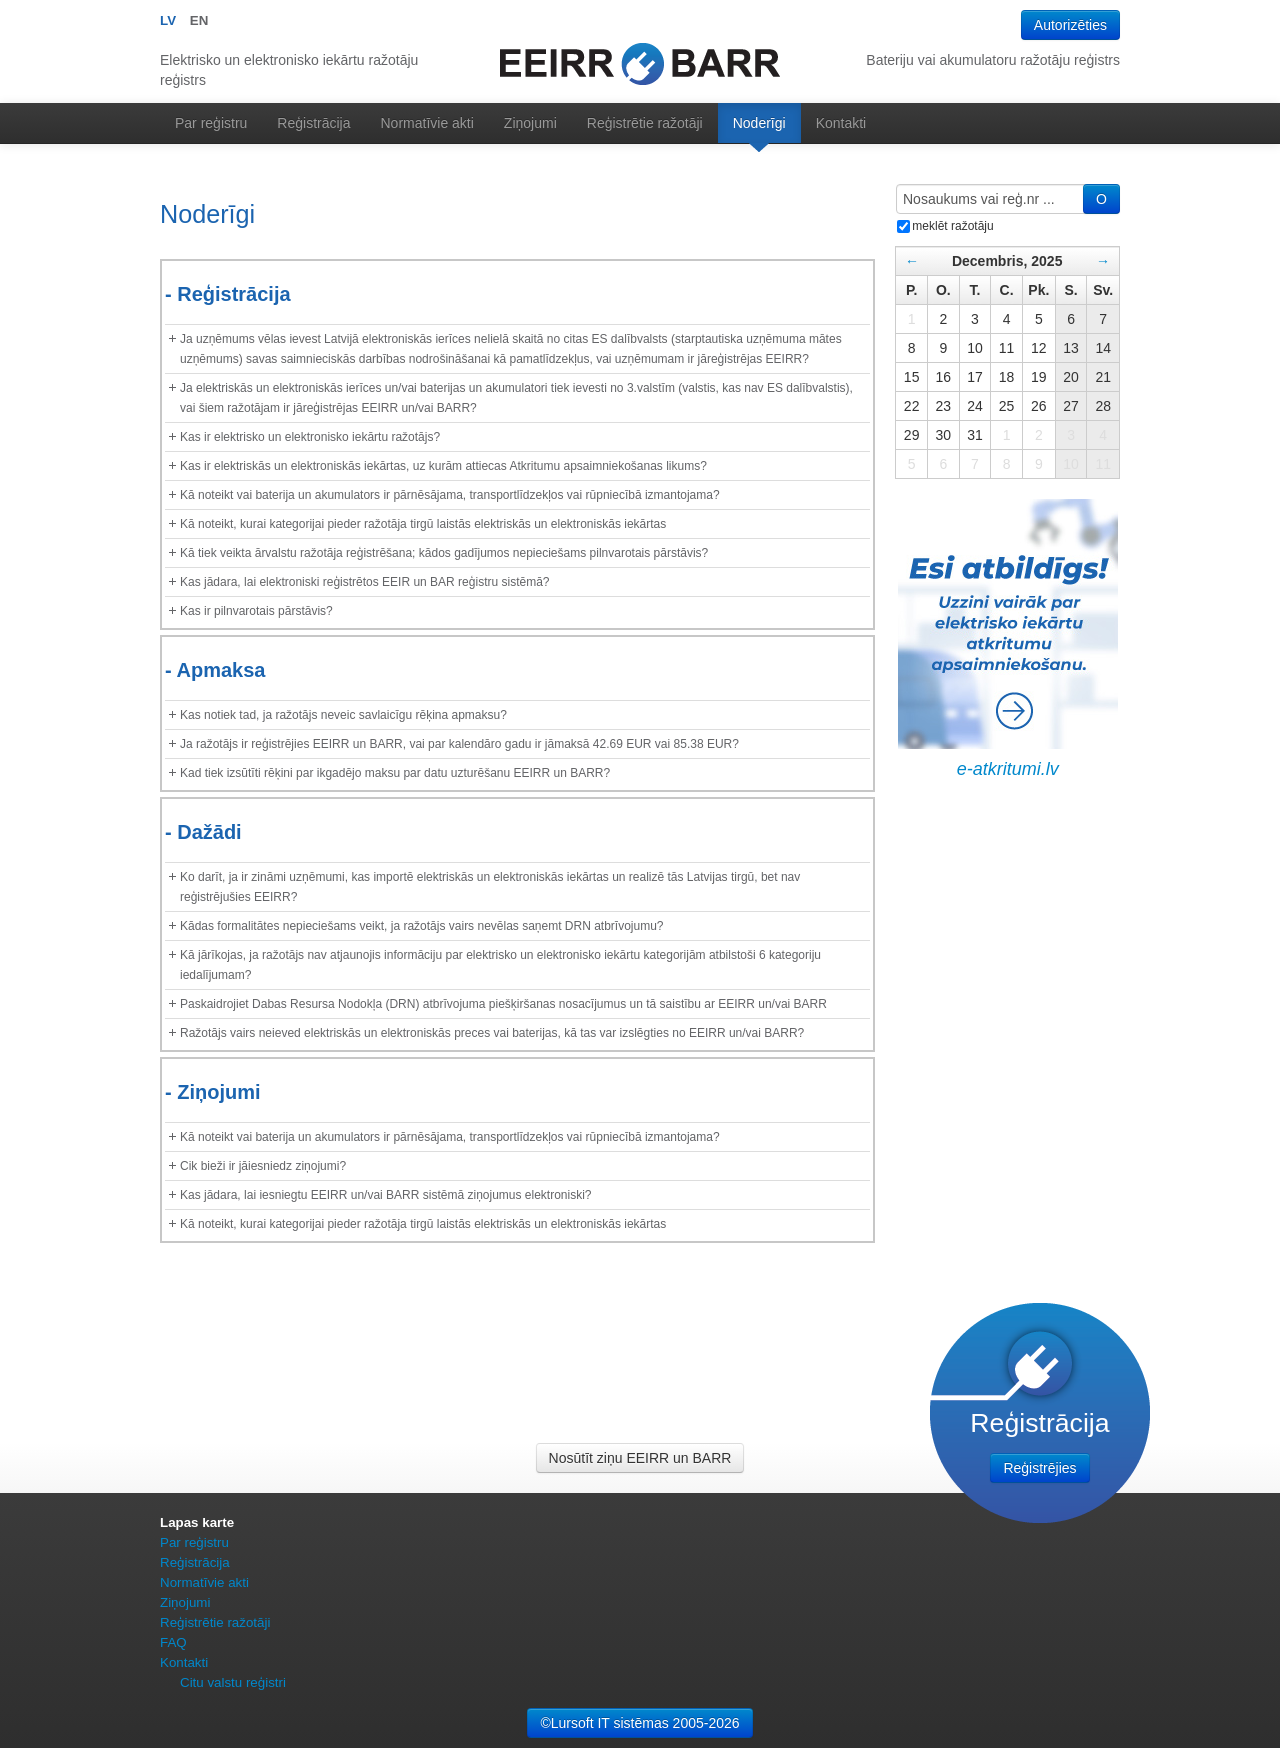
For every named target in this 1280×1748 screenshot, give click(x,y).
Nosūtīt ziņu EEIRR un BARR (640, 1458)
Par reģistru (211, 123)
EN (199, 20)
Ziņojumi (530, 123)
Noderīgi (759, 123)
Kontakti (841, 123)
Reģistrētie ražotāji (645, 123)
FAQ (173, 1642)
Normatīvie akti (427, 123)
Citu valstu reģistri (233, 1682)
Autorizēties (1070, 25)
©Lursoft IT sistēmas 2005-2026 (639, 1723)
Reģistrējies (1039, 1468)
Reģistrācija (313, 123)
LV (168, 20)
